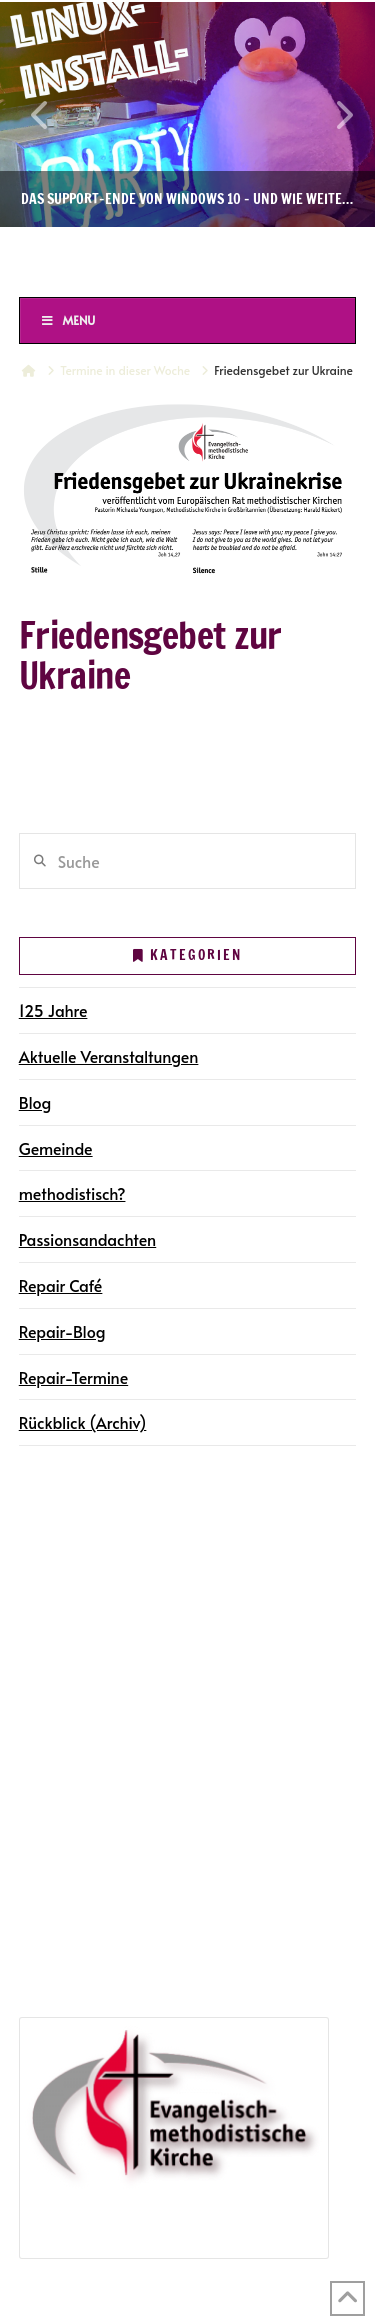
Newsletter (63, 1666)
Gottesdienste (101, 1608)
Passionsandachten (87, 1239)
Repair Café (61, 1285)
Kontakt (53, 1694)
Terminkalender (80, 1579)
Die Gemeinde (76, 1522)
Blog (35, 1102)
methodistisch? (72, 1193)
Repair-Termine (73, 1377)
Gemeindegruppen (93, 1550)
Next (333, 114)
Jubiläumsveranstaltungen (146, 1920)
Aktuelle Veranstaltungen (109, 1056)
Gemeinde (56, 1148)
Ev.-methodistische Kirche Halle (187, 261)
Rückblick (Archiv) (83, 1422)
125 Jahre (53, 1010)
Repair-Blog (62, 1331)
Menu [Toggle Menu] (68, 320)
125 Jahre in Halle (88, 1892)
